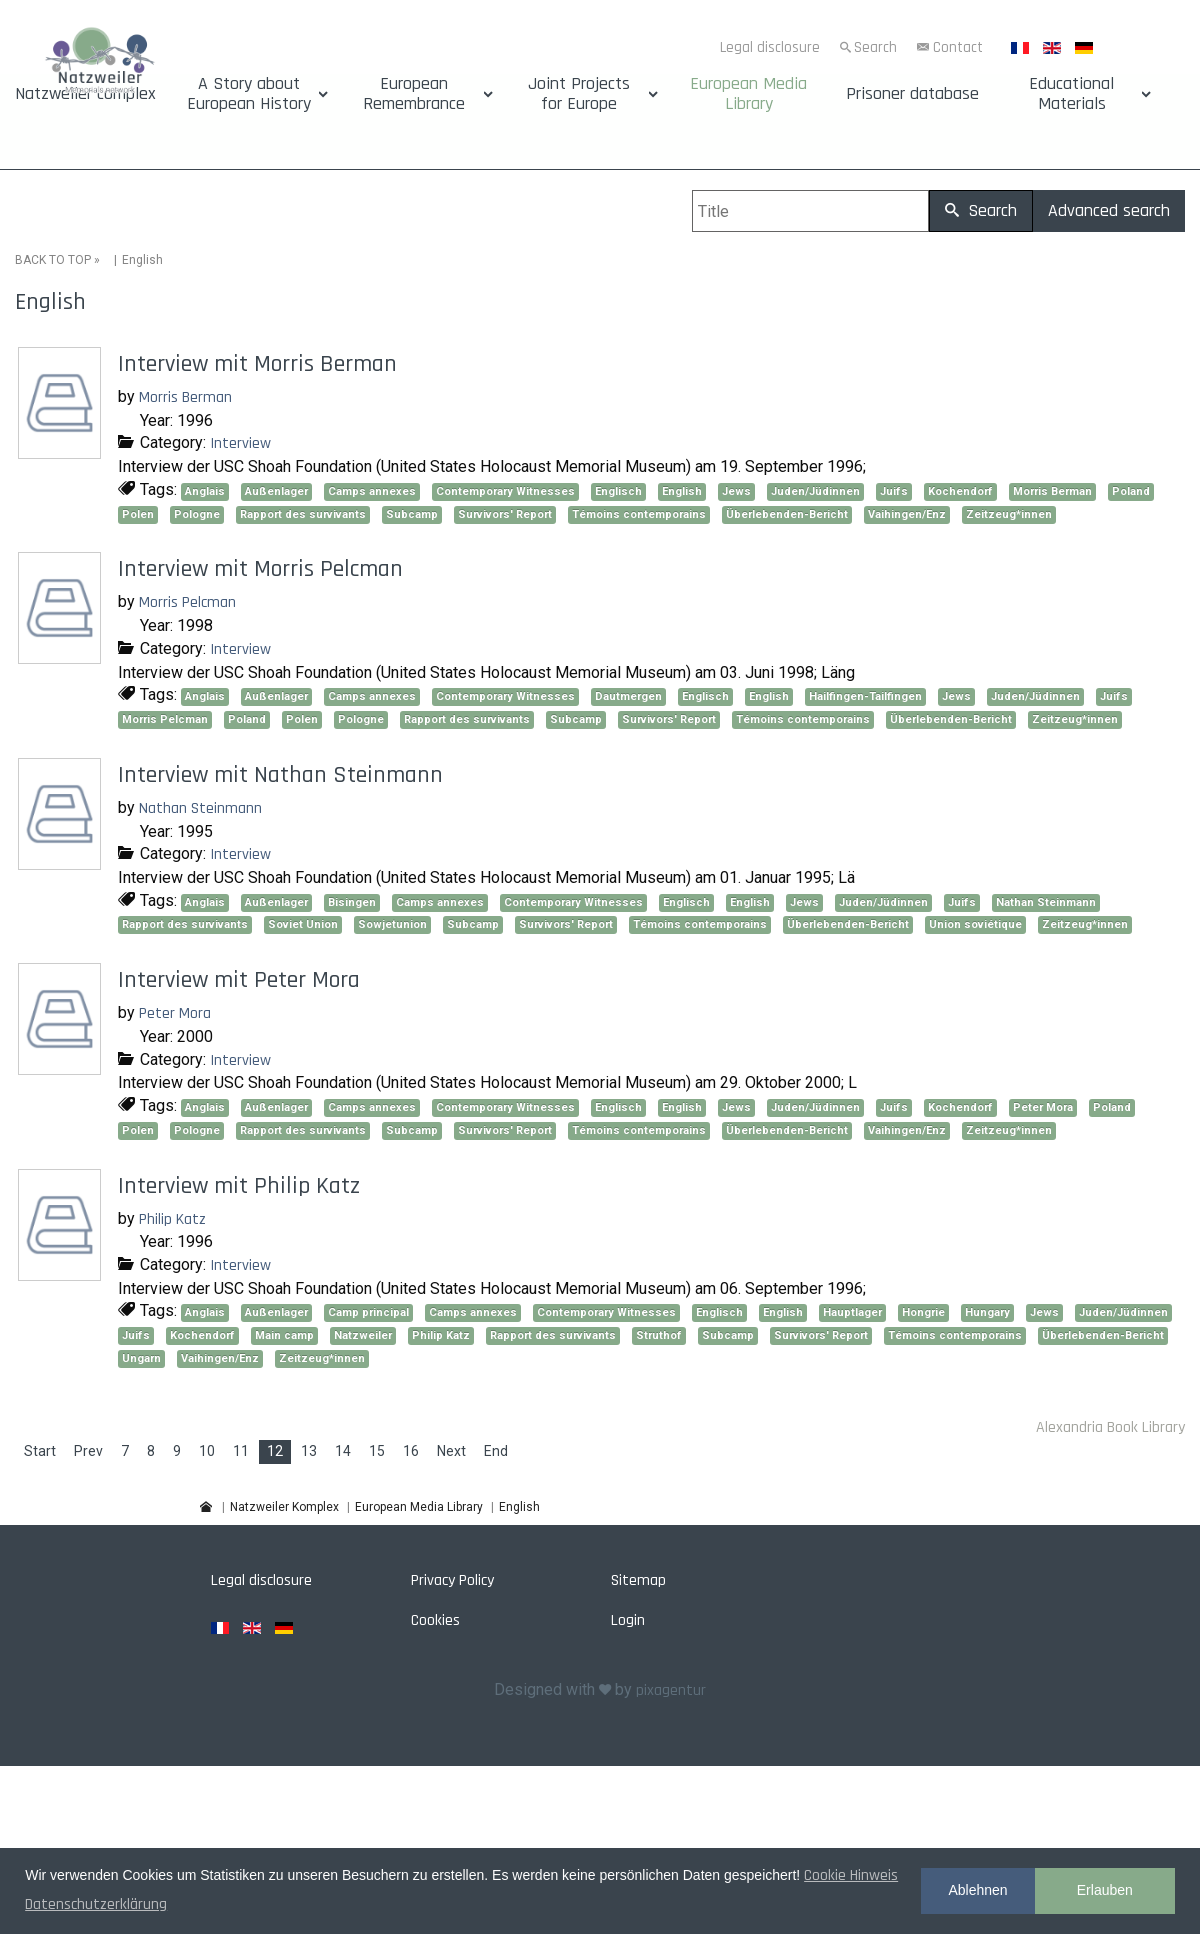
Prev (88, 1451)
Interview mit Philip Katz (239, 1186)
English (682, 491)
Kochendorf (960, 491)
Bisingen (352, 902)
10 (207, 1451)
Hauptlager (852, 1312)
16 (411, 1451)
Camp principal (368, 1312)
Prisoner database (912, 94)
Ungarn (141, 1358)
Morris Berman (185, 397)
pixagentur (671, 1690)
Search (875, 47)
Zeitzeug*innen (1009, 514)
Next (451, 1451)
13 (309, 1451)
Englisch (618, 491)
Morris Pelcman (187, 602)
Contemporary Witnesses (505, 491)
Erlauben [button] (1105, 1890)
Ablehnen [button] (977, 1890)
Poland (1131, 491)
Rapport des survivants (303, 514)
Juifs (894, 491)
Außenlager (276, 491)
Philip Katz (172, 1219)
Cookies (435, 1620)
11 (241, 1451)
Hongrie (923, 1312)
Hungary (987, 1312)
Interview (240, 443)
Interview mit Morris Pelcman (260, 569)
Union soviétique (975, 924)
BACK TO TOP (53, 260)
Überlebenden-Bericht (787, 514)
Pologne (197, 514)
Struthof (659, 1335)
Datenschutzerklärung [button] (96, 1904)
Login (628, 1620)
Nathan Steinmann (200, 808)
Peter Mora (175, 1013)
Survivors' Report (505, 514)
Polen (138, 514)
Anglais (205, 491)
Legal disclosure (770, 47)
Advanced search (1109, 210)
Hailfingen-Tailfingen (865, 696)
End (496, 1451)
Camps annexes (372, 491)
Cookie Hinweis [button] (851, 1875)
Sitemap (638, 1580)
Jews (736, 491)
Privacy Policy (452, 1580)
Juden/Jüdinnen (815, 491)
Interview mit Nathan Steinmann (280, 775)
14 (343, 1451)
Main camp (284, 1335)
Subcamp (412, 514)
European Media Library (748, 94)
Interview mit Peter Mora (239, 980)
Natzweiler (363, 1335)
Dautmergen (628, 696)
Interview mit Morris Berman (257, 364)
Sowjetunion (392, 924)
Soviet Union (303, 924)
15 (377, 1451)
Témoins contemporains (639, 514)
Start (40, 1451)
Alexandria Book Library (1110, 1427)
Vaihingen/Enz (907, 514)
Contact (958, 47)
